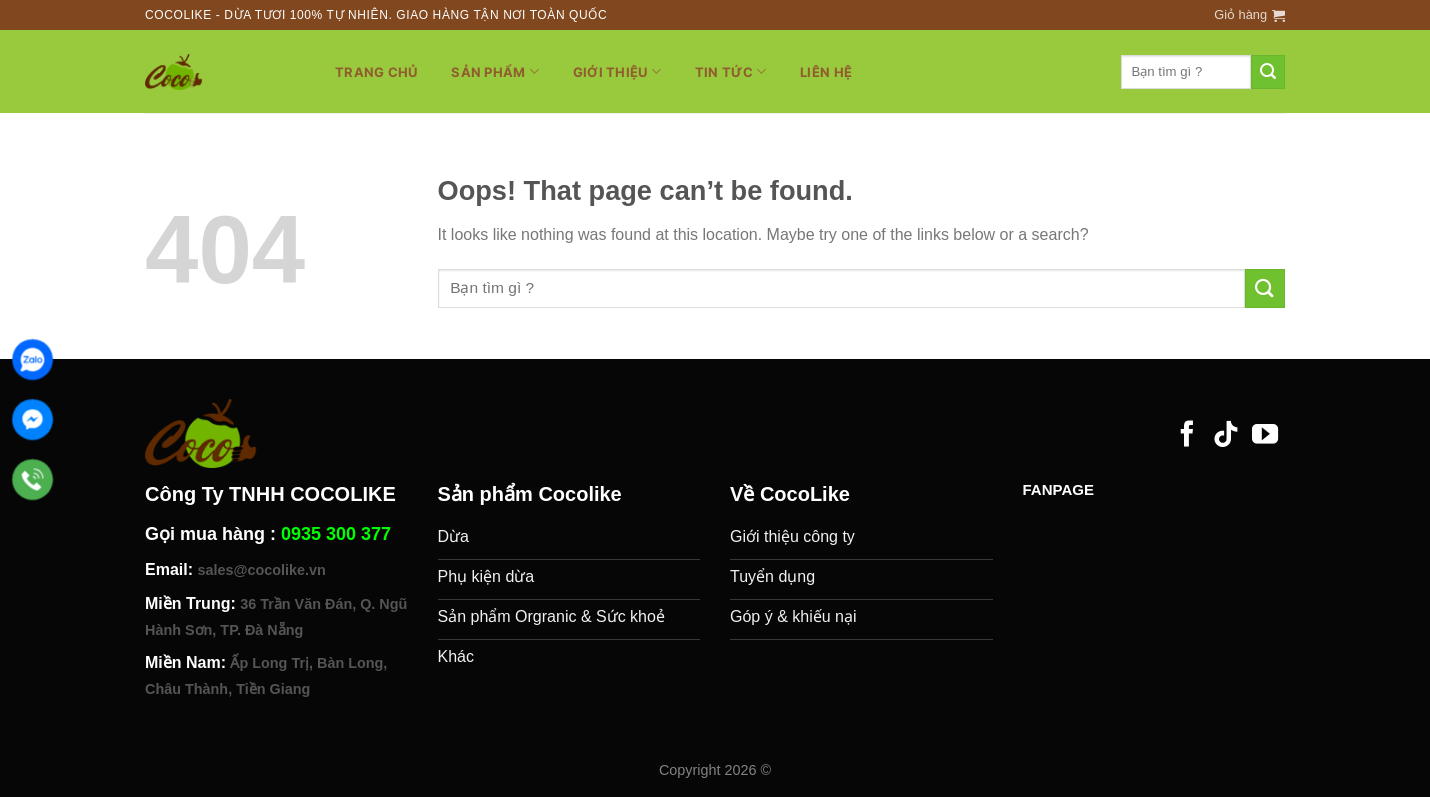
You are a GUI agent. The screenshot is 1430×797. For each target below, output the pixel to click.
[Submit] (1268, 72)
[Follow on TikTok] (1226, 436)
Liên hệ (826, 72)
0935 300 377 (336, 534)
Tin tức (730, 71)
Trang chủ (376, 72)
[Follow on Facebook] (1187, 436)
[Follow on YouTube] (1265, 436)
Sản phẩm (495, 71)
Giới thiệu (617, 71)
